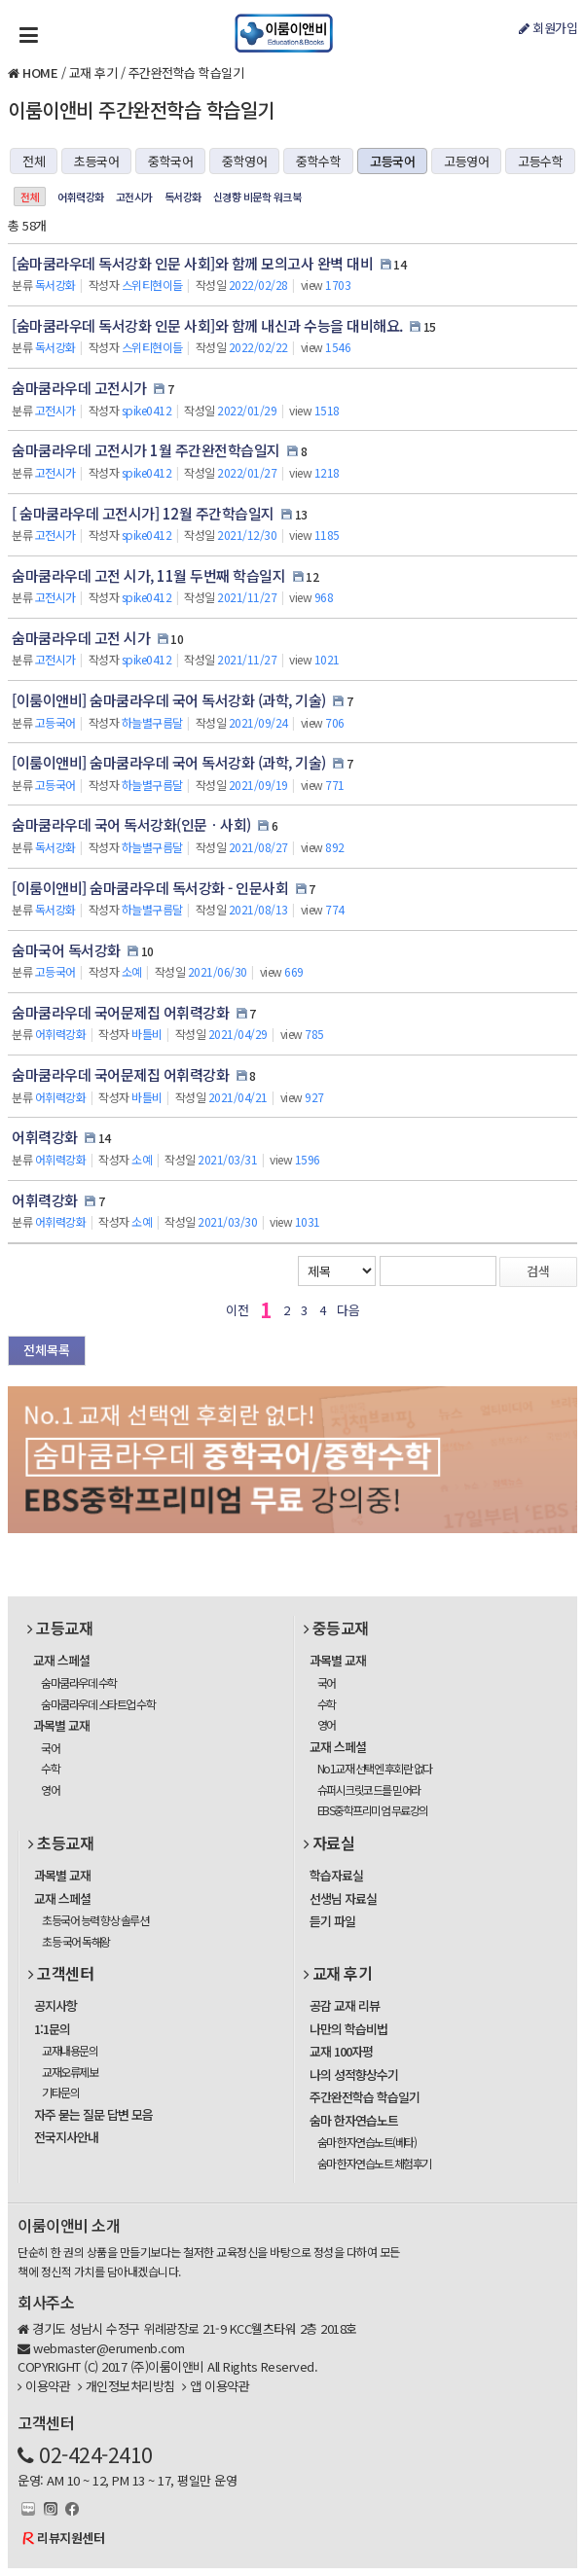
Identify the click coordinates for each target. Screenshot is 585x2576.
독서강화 (183, 196)
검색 (538, 1271)
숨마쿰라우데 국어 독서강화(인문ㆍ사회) (131, 824)
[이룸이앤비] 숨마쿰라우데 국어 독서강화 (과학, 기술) (169, 700)
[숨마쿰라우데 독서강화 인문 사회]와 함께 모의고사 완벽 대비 (192, 263)
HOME (39, 72)
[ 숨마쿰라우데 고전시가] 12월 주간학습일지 (143, 513)
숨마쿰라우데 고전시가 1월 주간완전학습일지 (146, 450)
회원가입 (548, 27)
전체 (33, 161)
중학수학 (318, 161)
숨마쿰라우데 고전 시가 (81, 637)
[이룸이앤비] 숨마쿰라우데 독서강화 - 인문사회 (150, 887)
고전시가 (134, 196)
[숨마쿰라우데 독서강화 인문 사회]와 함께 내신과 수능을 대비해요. (207, 325)
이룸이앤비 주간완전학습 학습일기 (141, 109)
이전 (237, 1310)
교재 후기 (93, 72)
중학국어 (170, 161)
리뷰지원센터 (70, 2537)
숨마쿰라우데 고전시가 (79, 387)
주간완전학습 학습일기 (186, 72)
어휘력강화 (80, 196)
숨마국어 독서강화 (66, 950)
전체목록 (46, 1350)
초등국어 (96, 161)
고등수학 (540, 161)
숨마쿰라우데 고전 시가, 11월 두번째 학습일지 (148, 575)
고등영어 (466, 161)
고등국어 (392, 161)
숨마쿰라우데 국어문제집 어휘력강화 (120, 1012)
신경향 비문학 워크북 (257, 196)
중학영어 (244, 161)
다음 (348, 1310)
